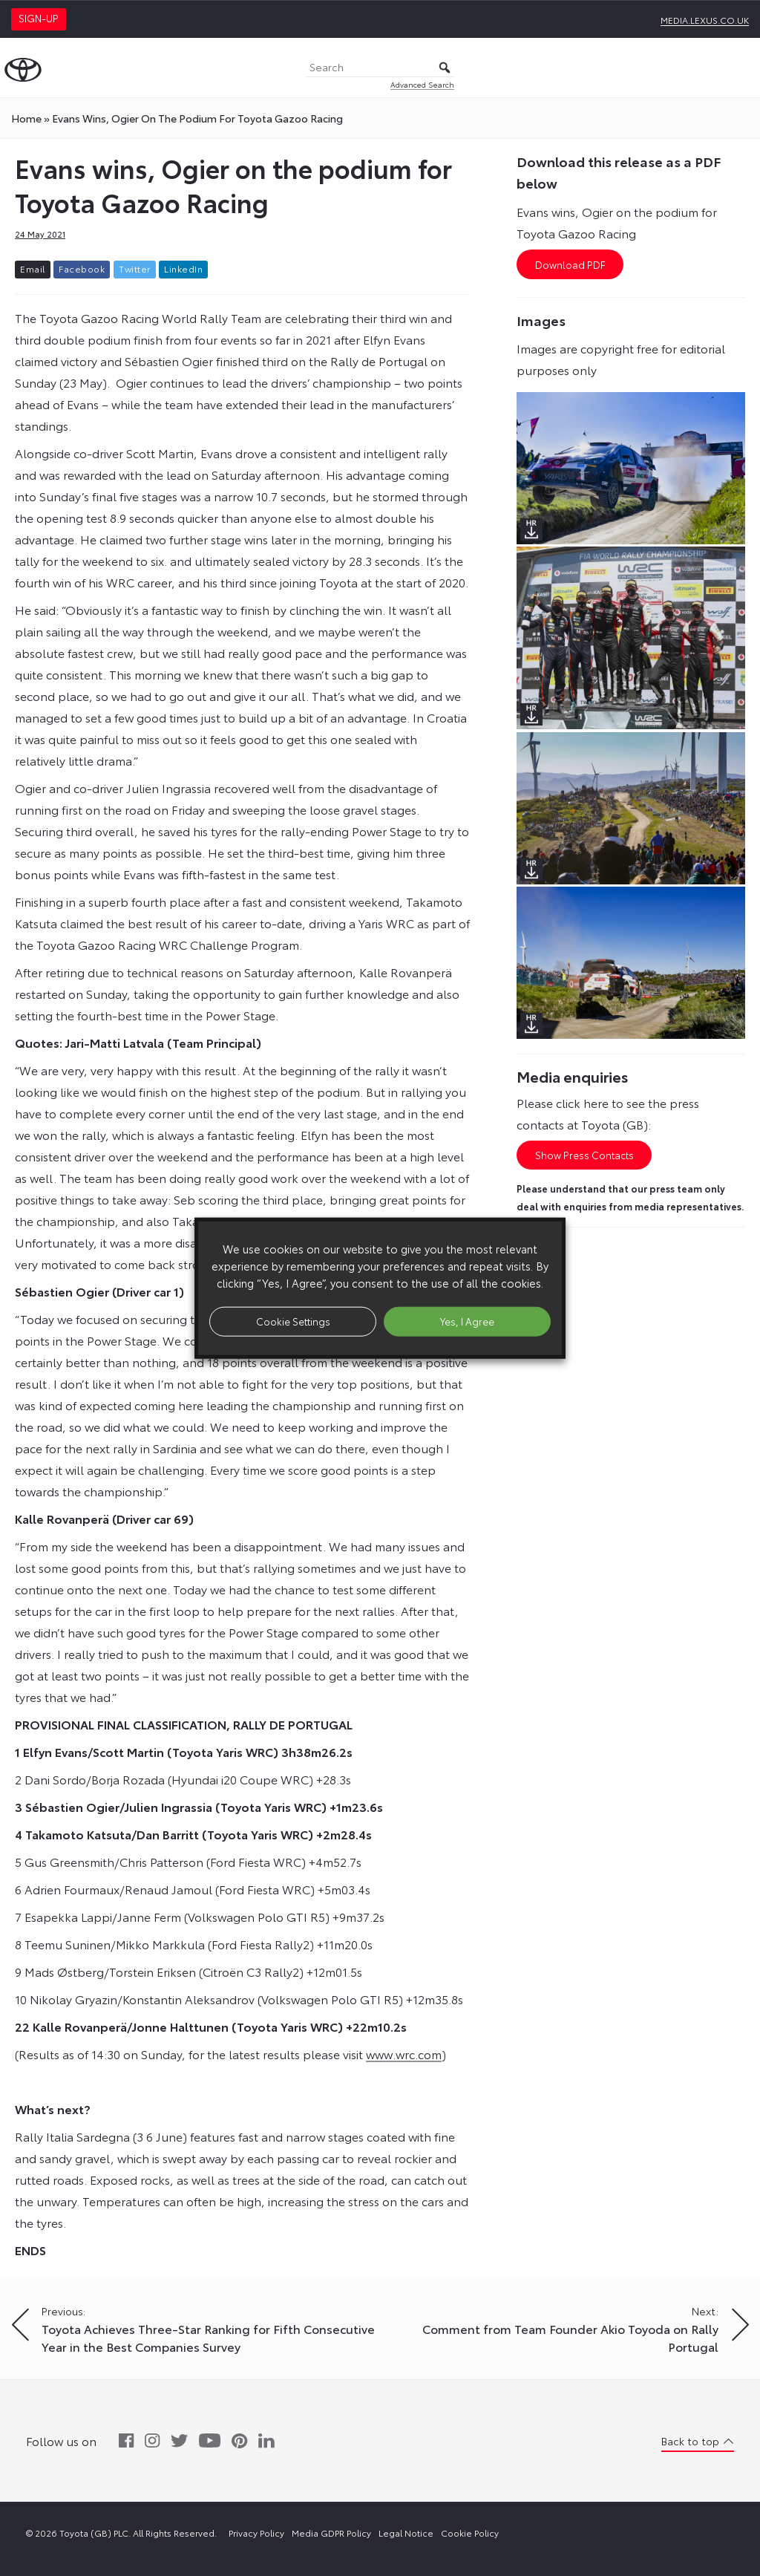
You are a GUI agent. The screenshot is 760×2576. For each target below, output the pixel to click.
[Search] (380, 68)
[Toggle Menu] (741, 67)
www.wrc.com (404, 2053)
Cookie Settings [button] (293, 1321)
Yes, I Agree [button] (467, 1321)
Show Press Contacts (584, 1154)
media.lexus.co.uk (705, 19)
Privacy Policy (256, 2532)
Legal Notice (406, 2532)
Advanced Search (422, 84)
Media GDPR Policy (331, 2532)
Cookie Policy (470, 2532)
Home (26, 118)
